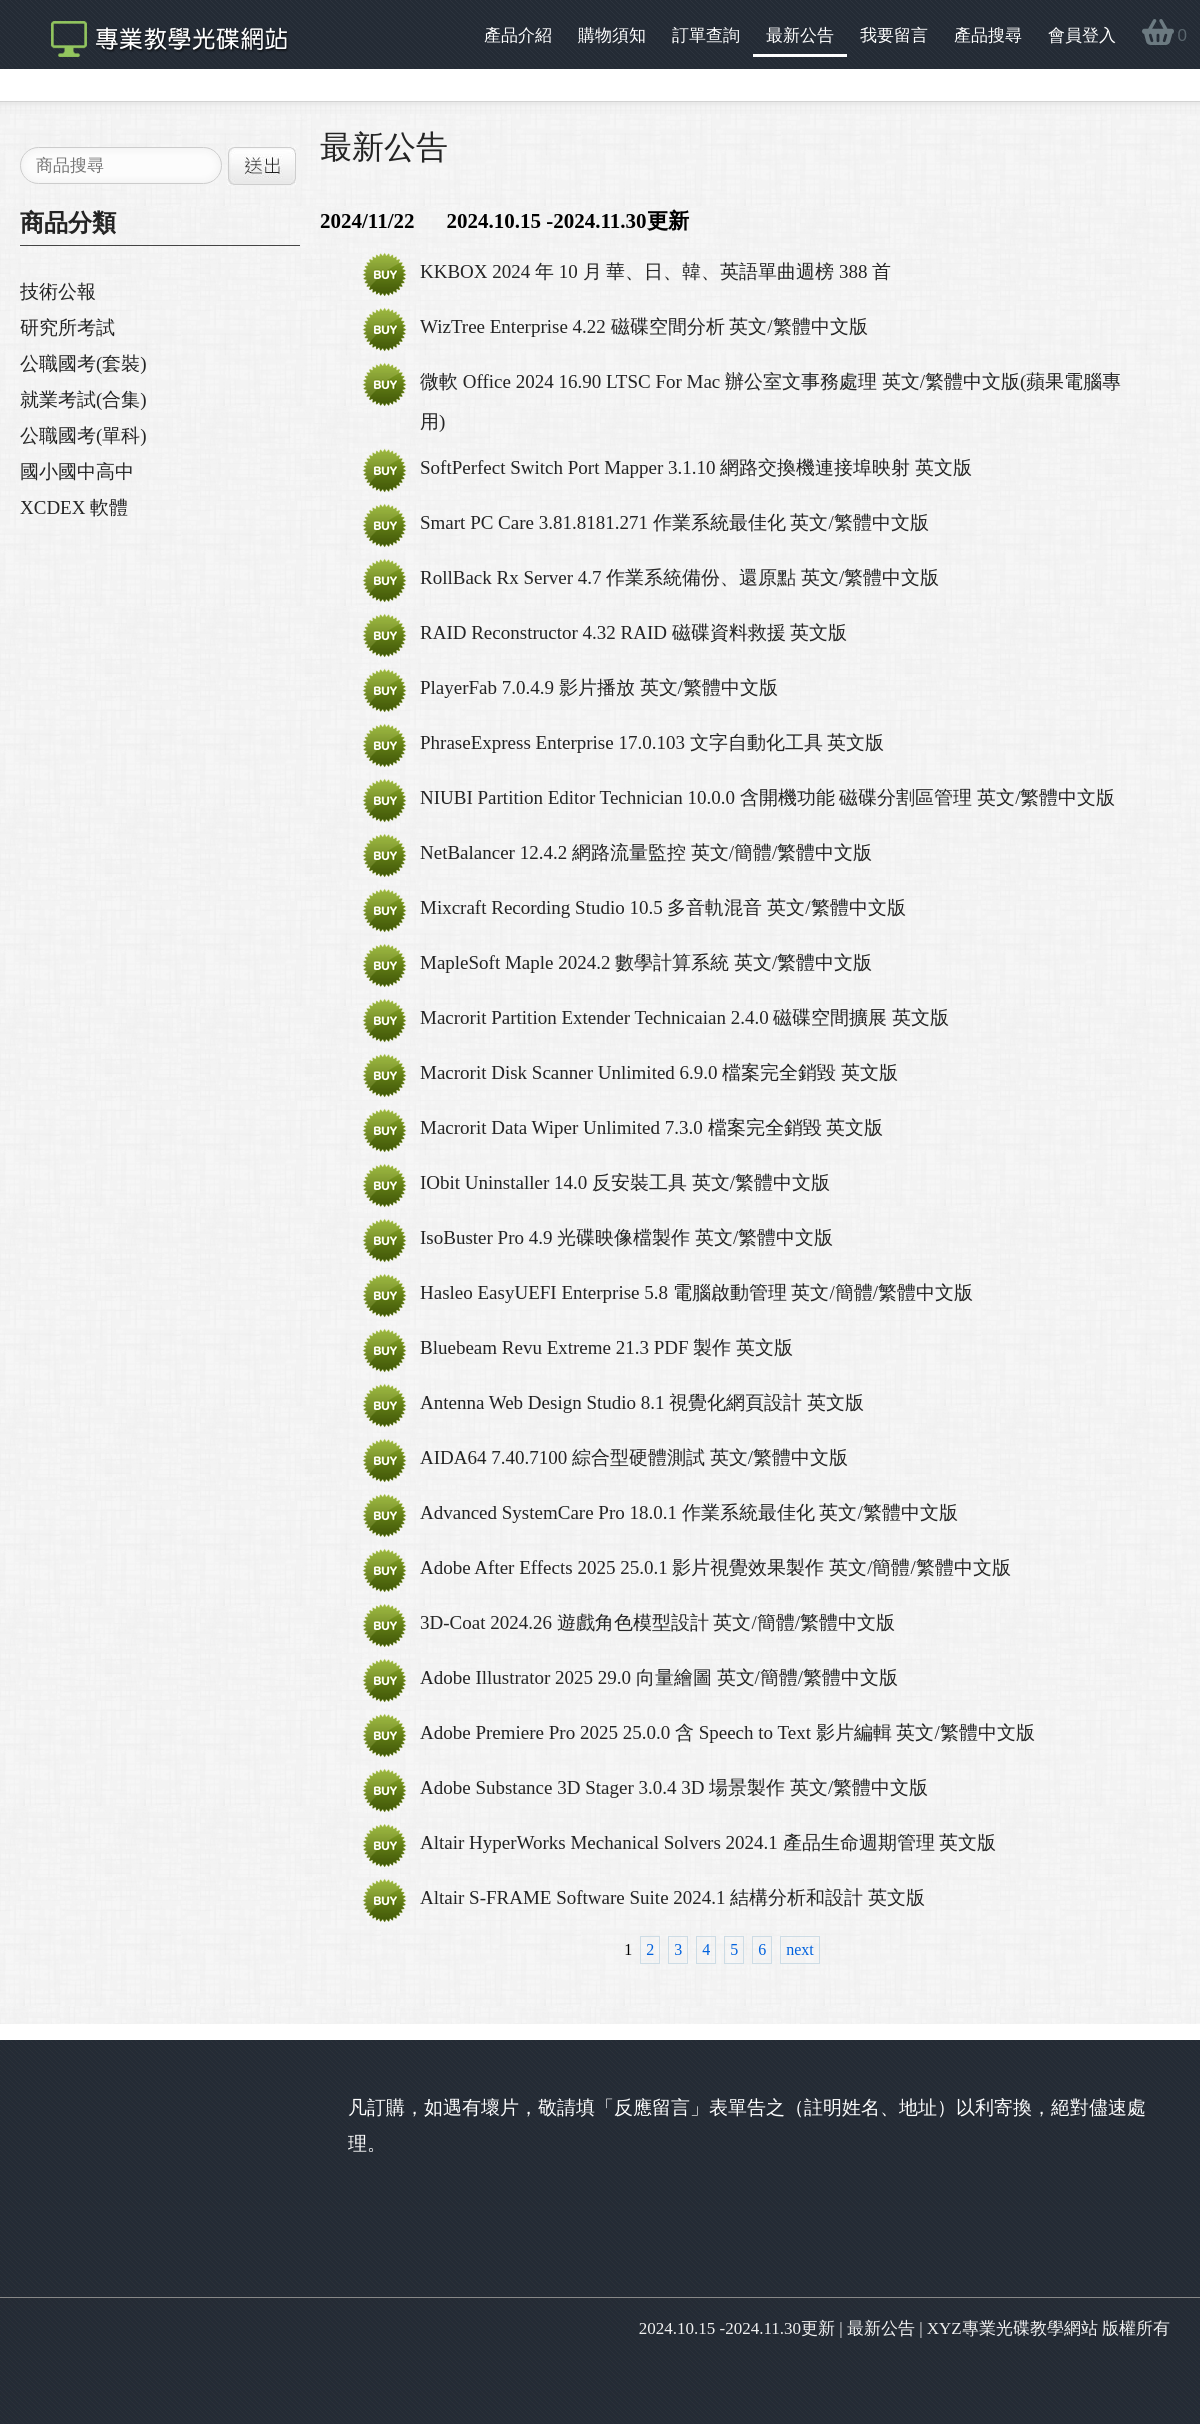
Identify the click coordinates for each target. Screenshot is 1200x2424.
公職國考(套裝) (83, 363)
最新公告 (800, 35)
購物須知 (612, 35)
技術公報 (58, 291)
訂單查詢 (706, 35)
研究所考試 (67, 327)
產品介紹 (518, 35)
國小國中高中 (77, 471)
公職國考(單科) (83, 435)
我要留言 (894, 35)
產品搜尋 (988, 35)
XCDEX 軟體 (74, 507)
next (800, 1949)
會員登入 (1082, 35)
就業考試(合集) (83, 399)
